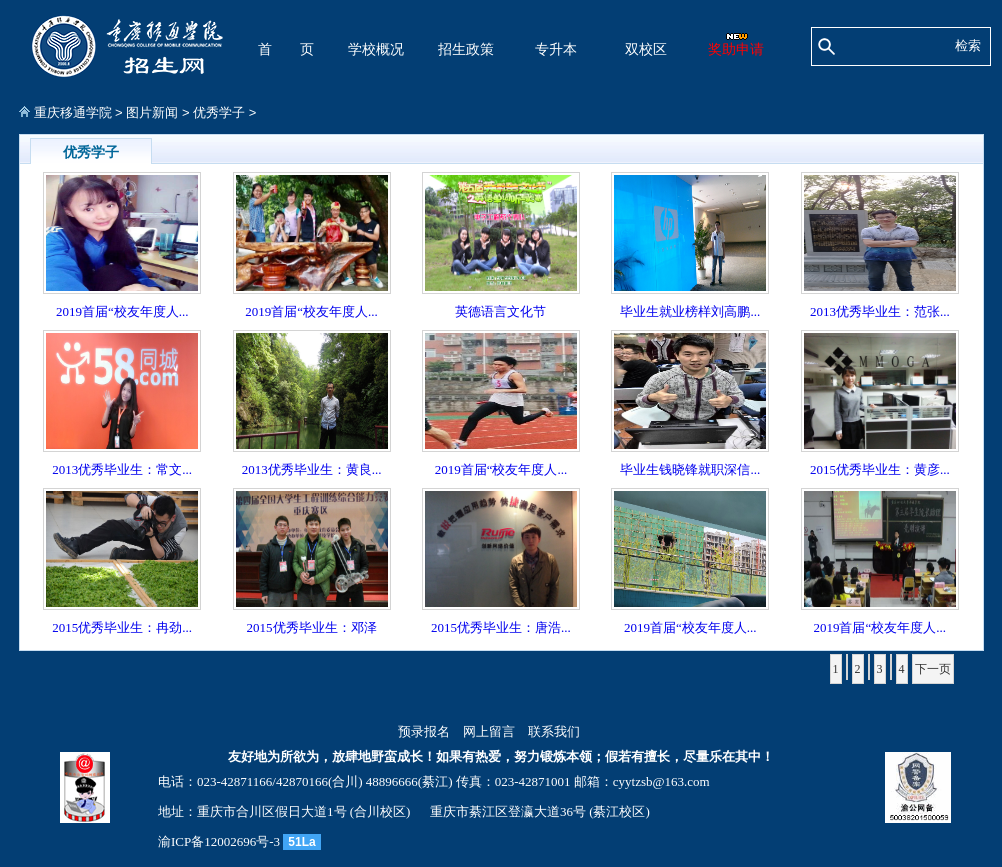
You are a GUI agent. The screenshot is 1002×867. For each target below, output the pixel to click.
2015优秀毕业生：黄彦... (880, 469)
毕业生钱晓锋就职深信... (690, 469)
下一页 (933, 669)
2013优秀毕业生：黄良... (312, 469)
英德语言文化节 (500, 311)
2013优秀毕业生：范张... (880, 311)
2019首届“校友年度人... (122, 311)
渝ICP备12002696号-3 (219, 841)
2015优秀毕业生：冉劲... (122, 627)
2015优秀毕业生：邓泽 (312, 627)
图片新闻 (152, 112)
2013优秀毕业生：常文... (122, 469)
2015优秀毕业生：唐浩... (501, 627)
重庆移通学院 (73, 112)
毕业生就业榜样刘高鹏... (690, 311)
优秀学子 (219, 112)
